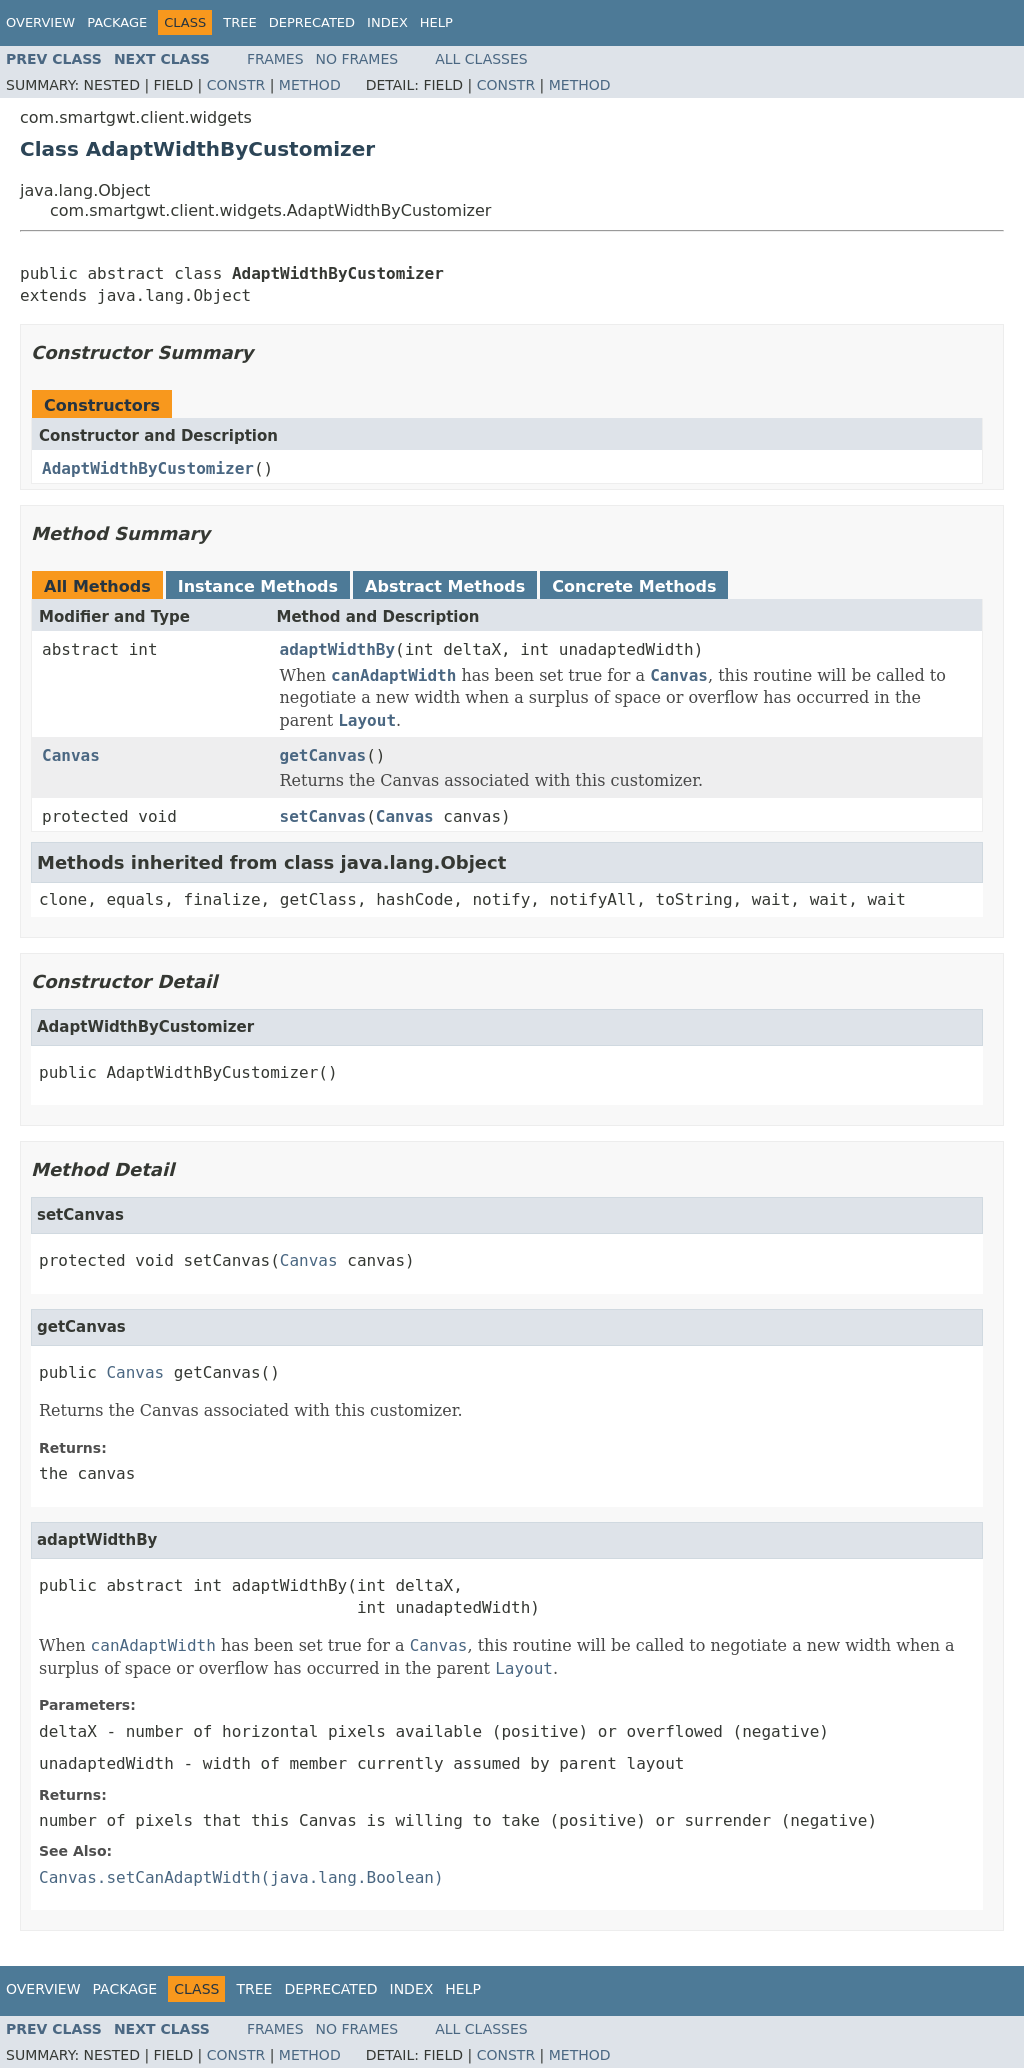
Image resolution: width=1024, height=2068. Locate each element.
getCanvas (323, 755)
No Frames (357, 59)
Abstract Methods (445, 586)
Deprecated (312, 22)
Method (310, 85)
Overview (40, 22)
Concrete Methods (634, 586)
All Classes (481, 59)
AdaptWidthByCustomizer (148, 468)
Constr (236, 85)
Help (436, 22)
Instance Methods (258, 586)
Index (387, 22)
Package (117, 22)
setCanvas (323, 816)
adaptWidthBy (338, 649)
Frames (275, 59)
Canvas (71, 755)
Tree (239, 22)
